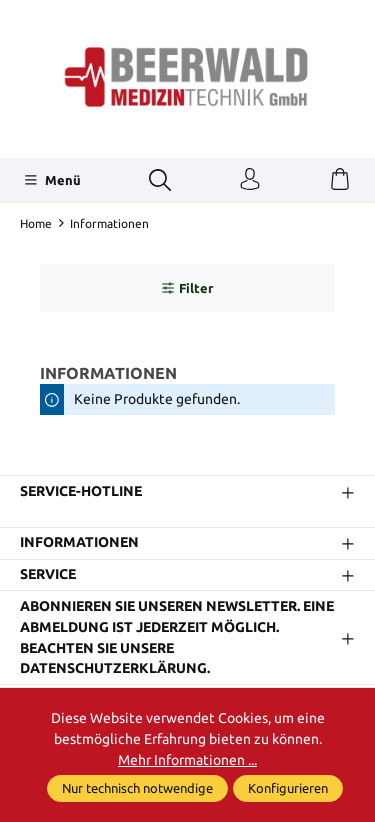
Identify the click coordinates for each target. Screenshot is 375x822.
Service (48, 575)
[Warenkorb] (340, 180)
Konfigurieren (288, 788)
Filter (187, 288)
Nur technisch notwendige (137, 788)
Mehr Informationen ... (187, 760)
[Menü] (52, 180)
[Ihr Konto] (250, 180)
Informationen (79, 543)
